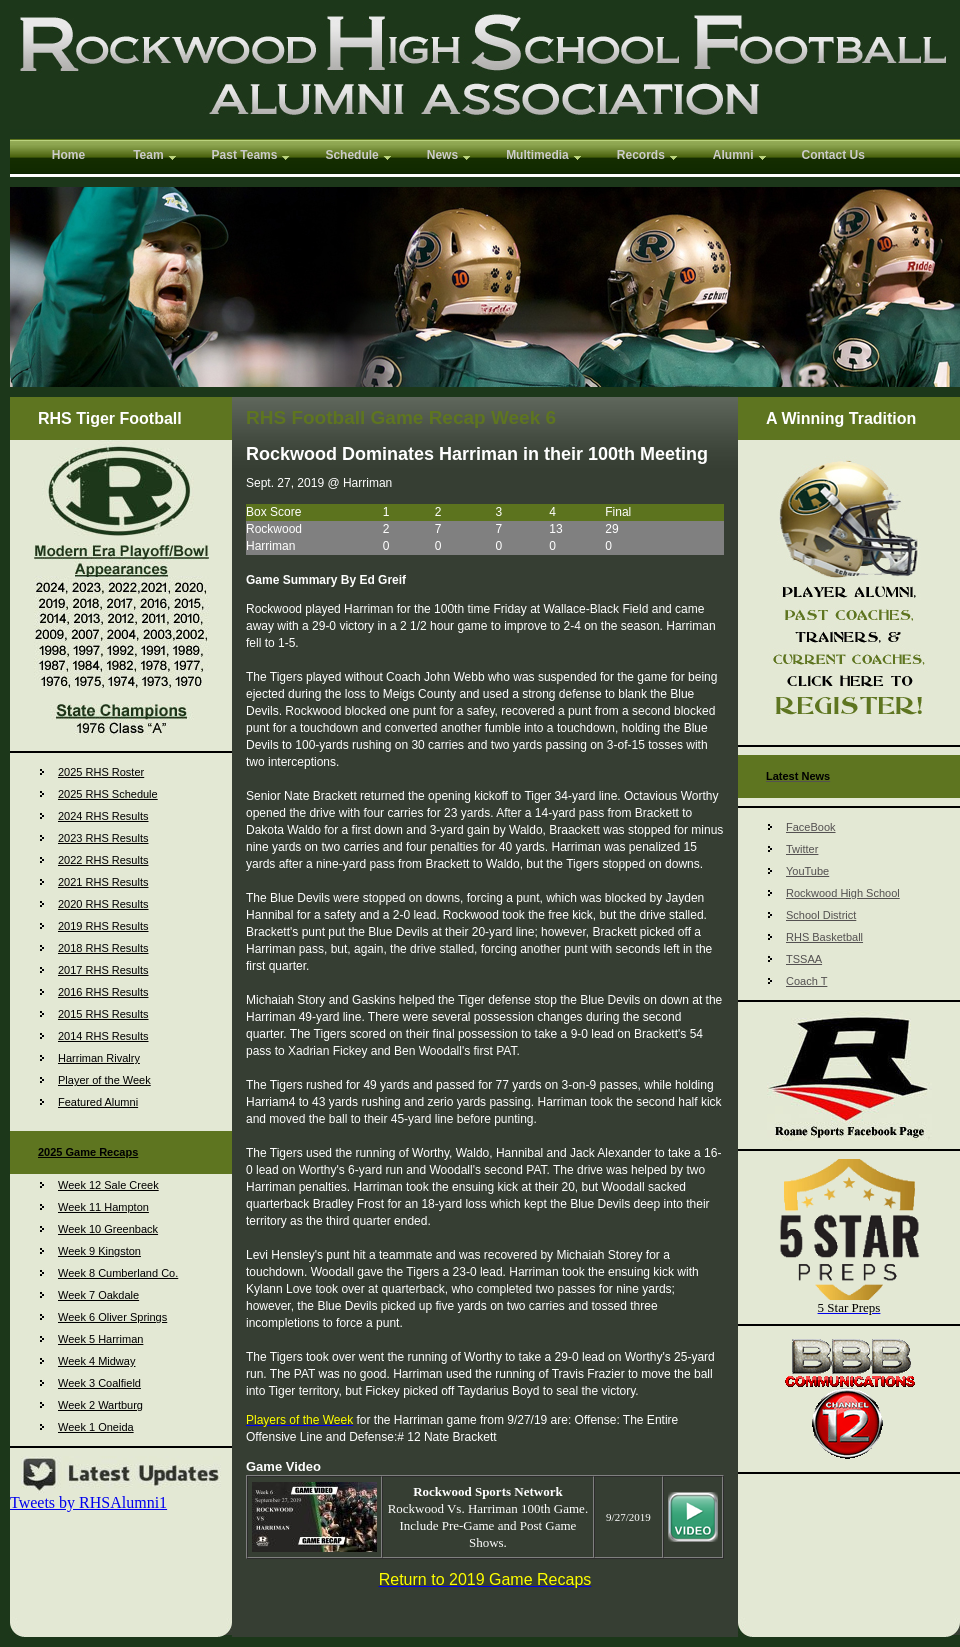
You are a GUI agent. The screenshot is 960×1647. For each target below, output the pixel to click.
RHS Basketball (824, 937)
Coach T (806, 981)
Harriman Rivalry (99, 1058)
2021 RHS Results (103, 882)
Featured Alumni (98, 1102)
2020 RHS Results (103, 904)
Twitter (802, 849)
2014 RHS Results (103, 1036)
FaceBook (811, 827)
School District (821, 915)
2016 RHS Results (103, 992)
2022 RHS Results (103, 860)
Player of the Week (104, 1080)
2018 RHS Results (103, 948)
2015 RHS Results (103, 1014)
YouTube (807, 871)
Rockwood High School (843, 893)
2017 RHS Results (103, 970)
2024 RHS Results (103, 816)
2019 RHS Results (103, 926)
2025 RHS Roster (101, 772)
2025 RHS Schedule (108, 794)
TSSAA (804, 959)
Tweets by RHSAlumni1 (88, 1502)
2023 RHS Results (103, 838)
